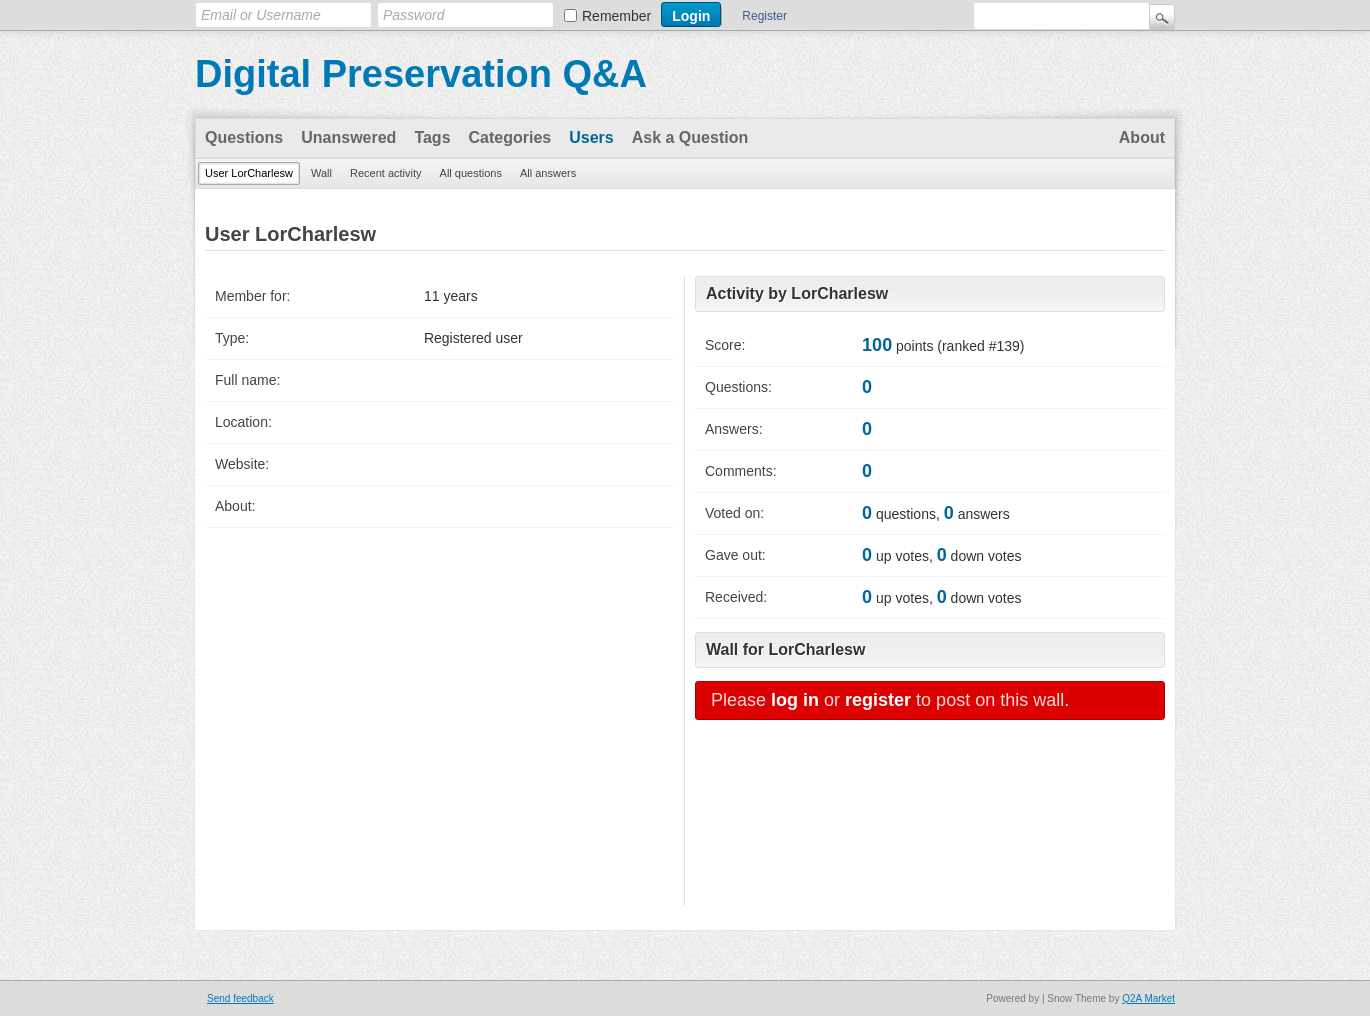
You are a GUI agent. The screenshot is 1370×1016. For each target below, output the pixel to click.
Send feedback (240, 998)
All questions (471, 173)
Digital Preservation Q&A (421, 74)
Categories (510, 137)
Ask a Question (690, 137)
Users (591, 137)
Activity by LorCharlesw (797, 293)
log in (795, 700)
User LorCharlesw (249, 173)
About (1142, 137)
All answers (548, 173)
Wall (321, 173)
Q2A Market (1148, 998)
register (878, 700)
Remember (616, 16)
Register (764, 16)
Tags (432, 137)
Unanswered (348, 137)
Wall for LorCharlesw (785, 649)
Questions (244, 137)
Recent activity (386, 173)
